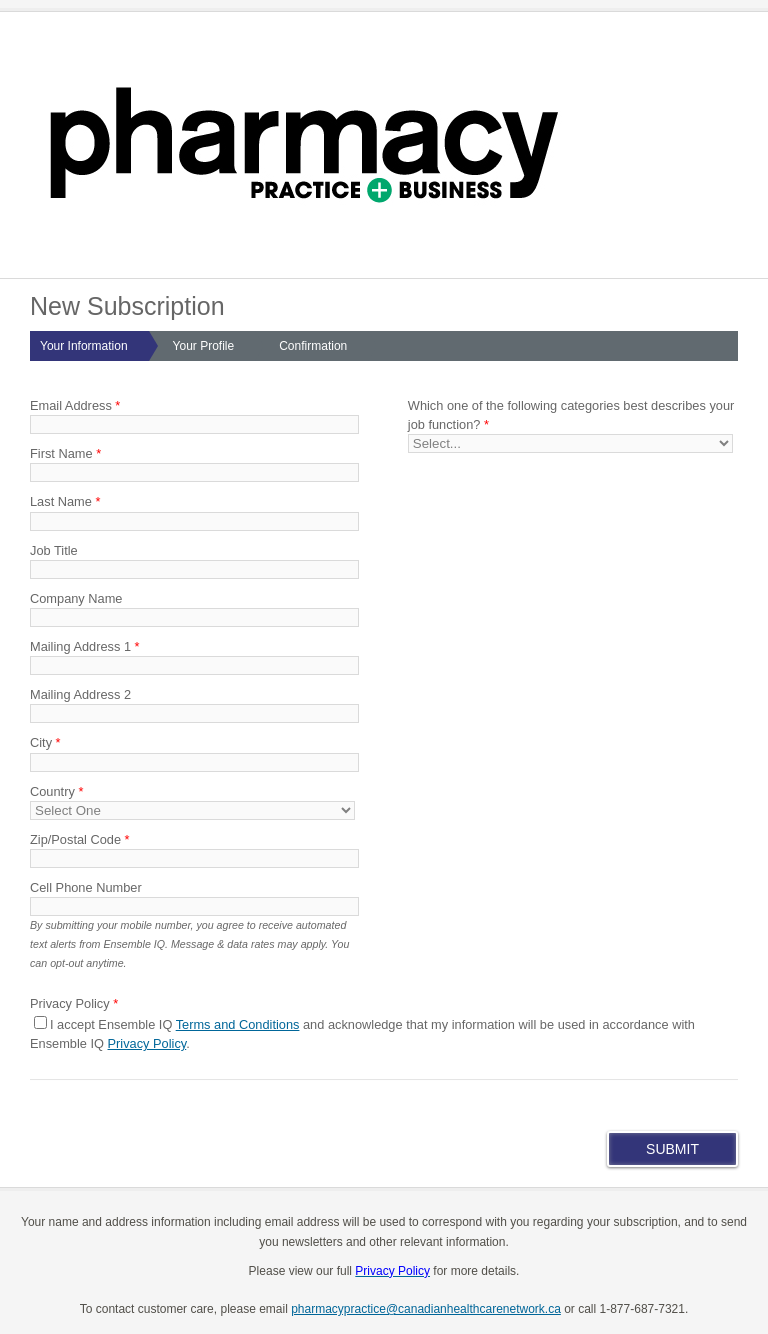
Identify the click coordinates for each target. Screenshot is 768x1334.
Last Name (65, 501)
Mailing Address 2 (80, 694)
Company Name (76, 598)
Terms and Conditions (238, 1024)
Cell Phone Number (86, 887)
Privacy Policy (147, 1043)
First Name (65, 453)
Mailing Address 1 (85, 646)
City (45, 742)
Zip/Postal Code (80, 839)
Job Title (54, 550)
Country (56, 791)
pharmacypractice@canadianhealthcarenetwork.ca (426, 1309)
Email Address (75, 405)
